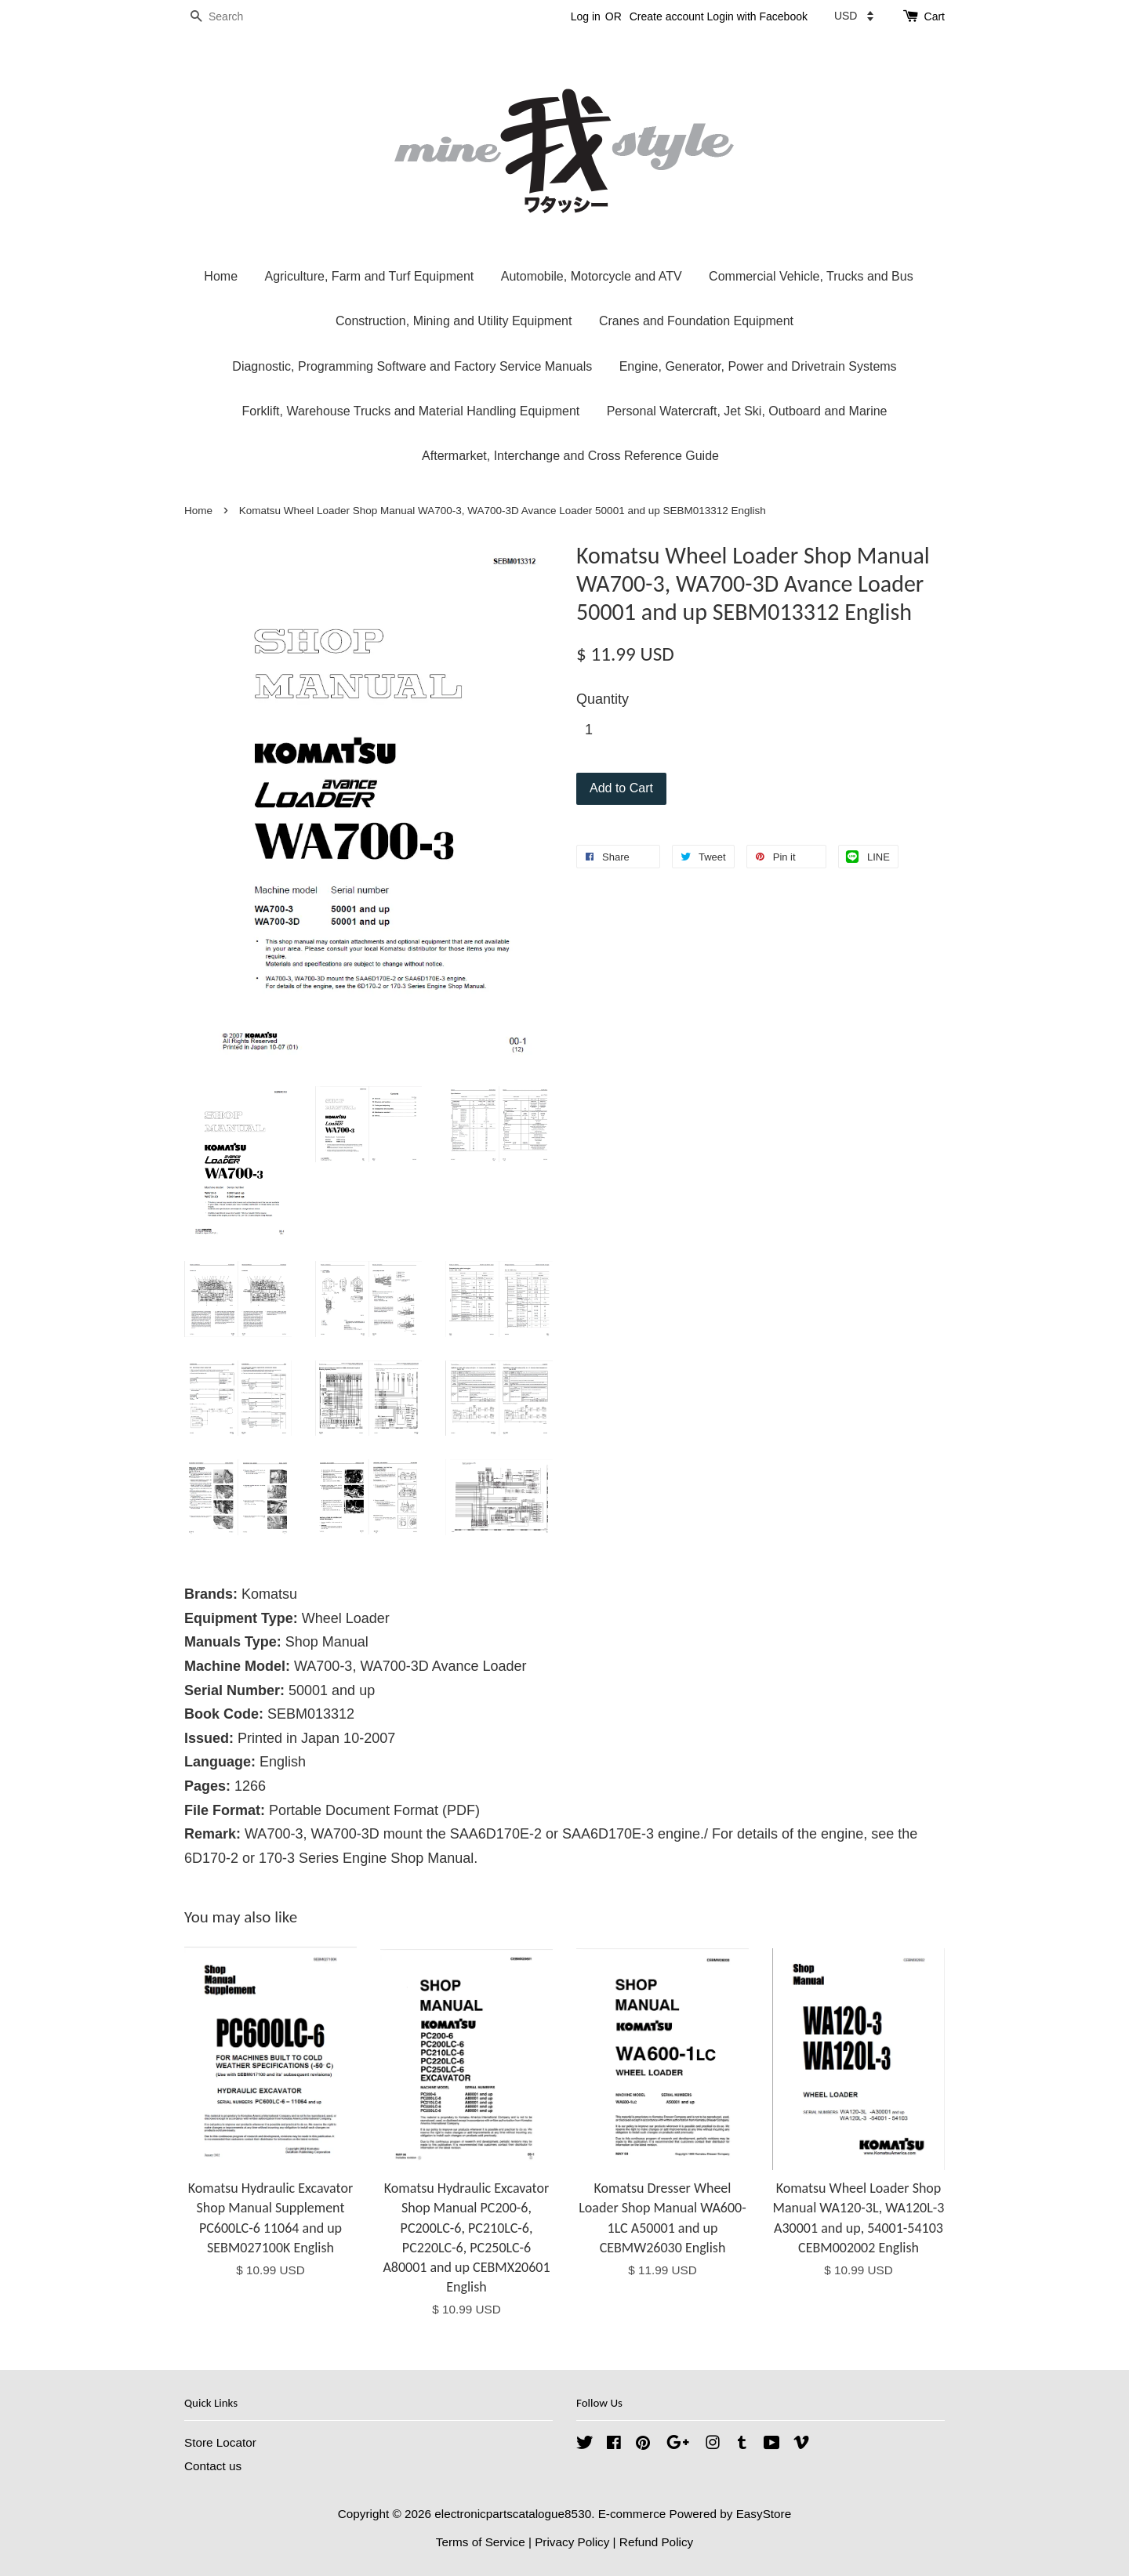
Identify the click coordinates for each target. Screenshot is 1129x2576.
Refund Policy (656, 2542)
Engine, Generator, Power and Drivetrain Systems (758, 366)
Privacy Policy (572, 2542)
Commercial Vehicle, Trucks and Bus (811, 276)
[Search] (231, 16)
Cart (934, 16)
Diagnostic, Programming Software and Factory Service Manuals (412, 366)
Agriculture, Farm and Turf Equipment (369, 276)
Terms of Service (480, 2542)
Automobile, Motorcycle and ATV (591, 276)
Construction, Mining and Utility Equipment (454, 321)
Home (221, 276)
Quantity (602, 699)
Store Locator (220, 2442)
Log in (586, 16)
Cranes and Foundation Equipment (696, 321)
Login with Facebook (757, 16)
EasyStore (764, 2513)
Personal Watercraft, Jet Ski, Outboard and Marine (747, 411)
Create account (667, 16)
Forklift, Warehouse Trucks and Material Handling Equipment (411, 411)
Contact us (212, 2466)
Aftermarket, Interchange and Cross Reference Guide (570, 455)
